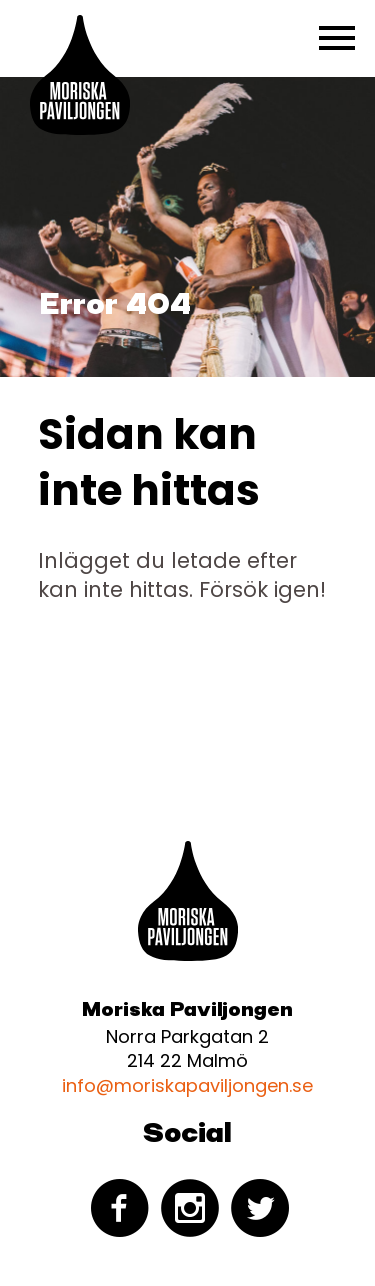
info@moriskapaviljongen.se (187, 1085)
